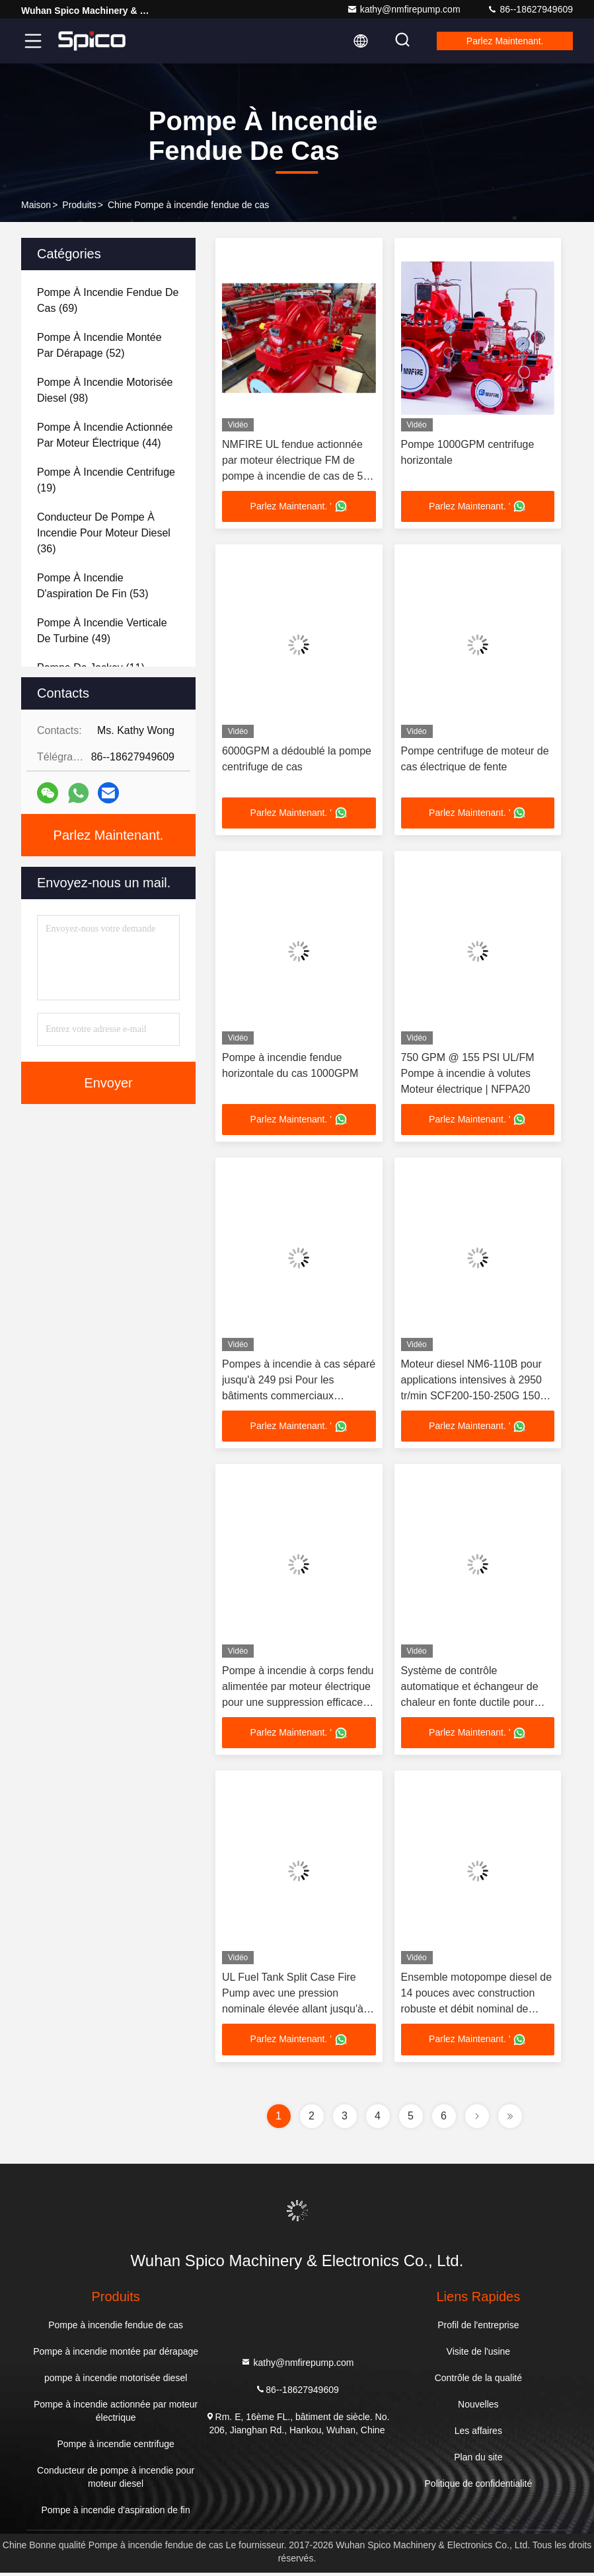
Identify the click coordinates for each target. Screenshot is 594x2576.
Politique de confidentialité (479, 2487)
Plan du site (478, 2460)
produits (79, 205)
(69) (107, 300)
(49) (102, 630)
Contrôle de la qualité (478, 2381)
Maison (36, 205)
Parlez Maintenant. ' (299, 506)
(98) (104, 390)
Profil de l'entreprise (478, 2328)
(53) (92, 585)
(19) (106, 480)
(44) (104, 435)
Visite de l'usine (479, 2354)
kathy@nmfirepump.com (404, 9)
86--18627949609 (530, 9)
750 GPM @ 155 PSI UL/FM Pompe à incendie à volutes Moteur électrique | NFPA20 (468, 1074)
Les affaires (478, 2434)
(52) (99, 345)
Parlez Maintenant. (502, 41)
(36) (103, 532)
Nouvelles (478, 2407)
